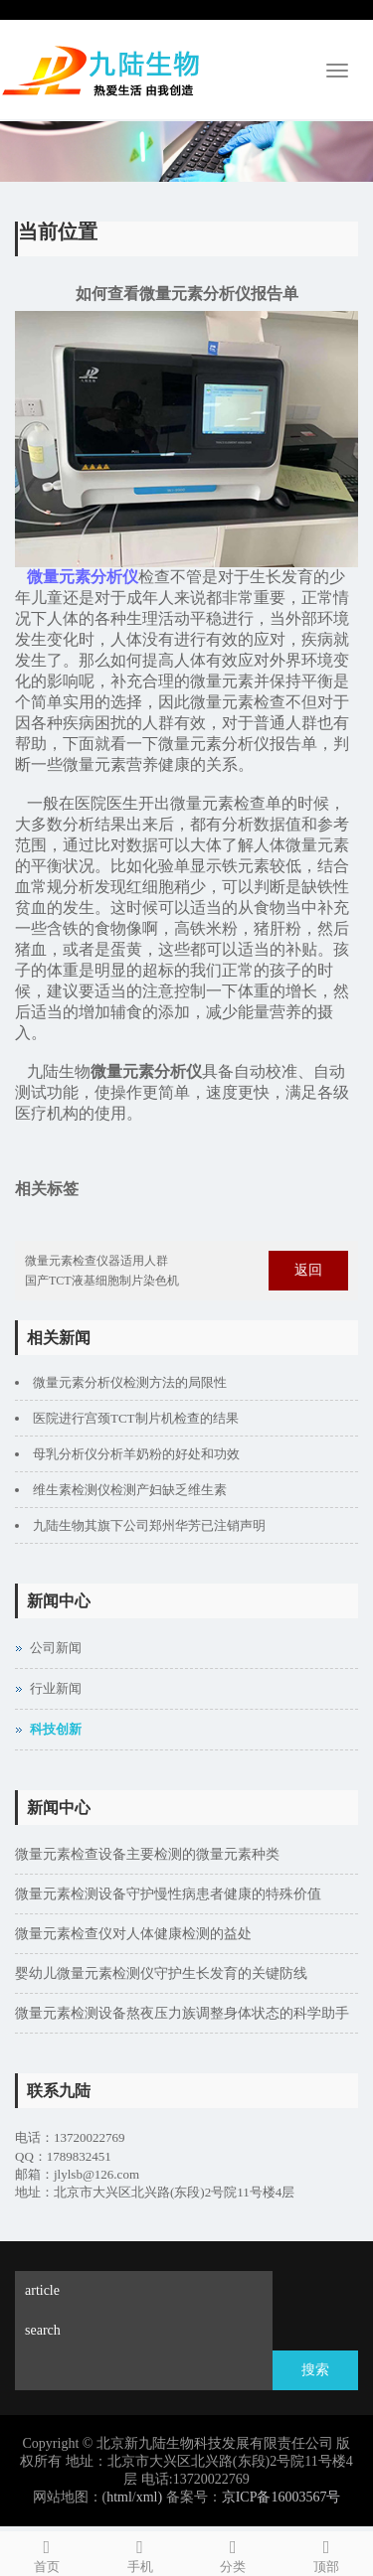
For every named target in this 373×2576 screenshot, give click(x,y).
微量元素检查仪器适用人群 (96, 1261)
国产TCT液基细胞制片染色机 (102, 1281)
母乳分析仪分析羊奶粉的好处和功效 (136, 1453)
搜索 (315, 2369)
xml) (149, 2497)
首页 (46, 2553)
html (119, 2497)
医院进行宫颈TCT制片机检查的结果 (136, 1418)
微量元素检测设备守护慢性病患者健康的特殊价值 (168, 1894)
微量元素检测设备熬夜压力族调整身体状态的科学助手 (182, 2013)
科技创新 (56, 1729)
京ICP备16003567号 (281, 2497)
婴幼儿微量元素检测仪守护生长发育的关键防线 (161, 1973)
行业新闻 (56, 1688)
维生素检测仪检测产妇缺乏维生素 (130, 1489)
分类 (233, 2553)
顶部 (326, 2553)
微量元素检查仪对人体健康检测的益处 (133, 1933)
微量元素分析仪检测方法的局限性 (130, 1382)
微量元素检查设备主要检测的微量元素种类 (147, 1854)
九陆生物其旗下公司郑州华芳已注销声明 (149, 1525)
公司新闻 (56, 1647)
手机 (140, 2553)
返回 (308, 1270)
